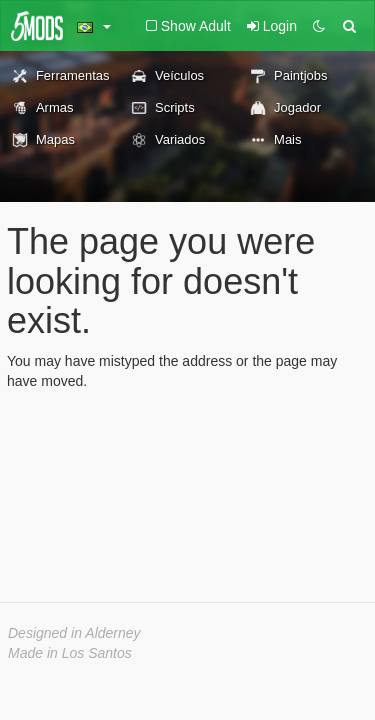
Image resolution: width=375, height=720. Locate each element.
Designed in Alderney (74, 633)
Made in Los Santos (70, 653)
